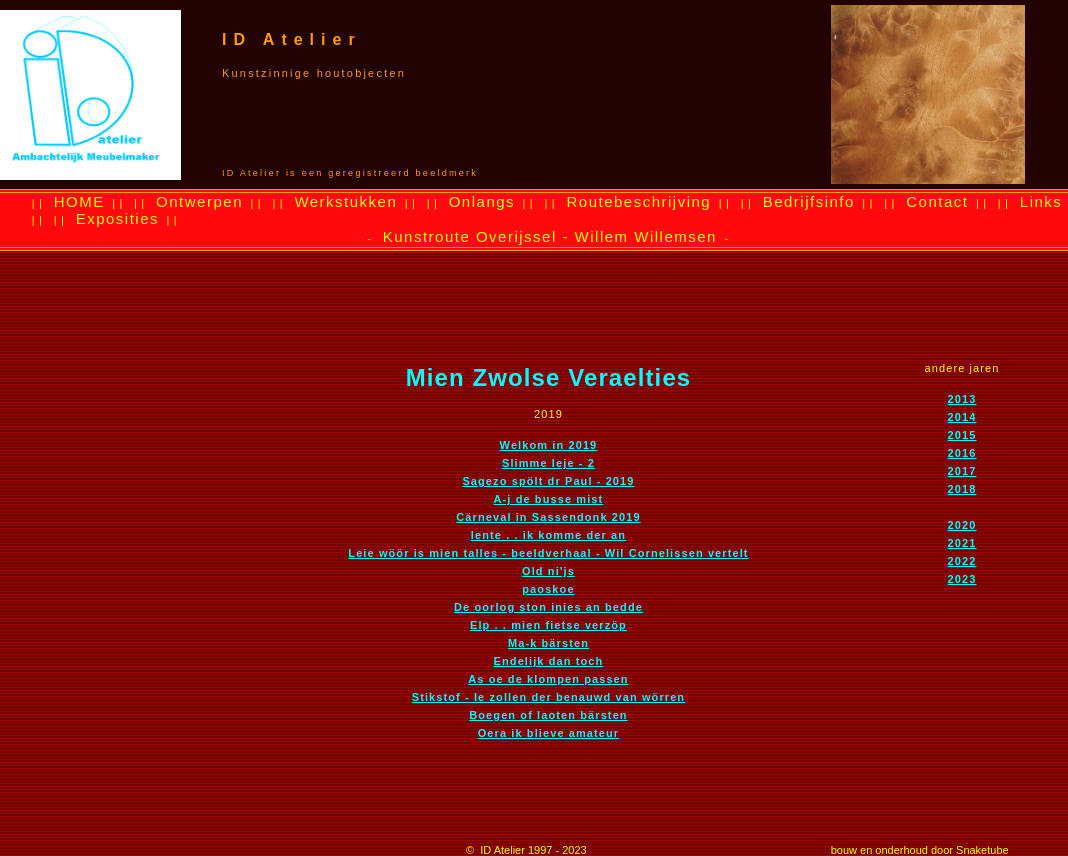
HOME (79, 201)
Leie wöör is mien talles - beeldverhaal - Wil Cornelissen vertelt (548, 553)
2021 (962, 543)
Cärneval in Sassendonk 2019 (548, 517)
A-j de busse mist (549, 499)
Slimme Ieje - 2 (548, 463)
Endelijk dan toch (549, 661)
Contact (937, 201)
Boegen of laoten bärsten (548, 715)
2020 (962, 525)
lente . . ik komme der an (548, 535)
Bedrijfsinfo (809, 201)
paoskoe (548, 589)
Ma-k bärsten (548, 643)
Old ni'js (548, 571)
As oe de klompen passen (548, 679)
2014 (962, 417)
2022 (962, 561)
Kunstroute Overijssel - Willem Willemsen (550, 236)
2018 (962, 489)
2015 (962, 435)
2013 (962, 399)
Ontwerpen (199, 201)
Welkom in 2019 (549, 445)
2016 (962, 453)
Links (1041, 201)
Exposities (117, 218)
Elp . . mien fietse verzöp (548, 625)
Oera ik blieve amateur (549, 733)
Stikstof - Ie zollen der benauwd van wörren (548, 697)
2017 (962, 471)
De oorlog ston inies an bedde (548, 607)
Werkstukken (345, 201)
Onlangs (482, 201)
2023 (962, 579)
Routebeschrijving (638, 201)
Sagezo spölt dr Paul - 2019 (548, 481)
